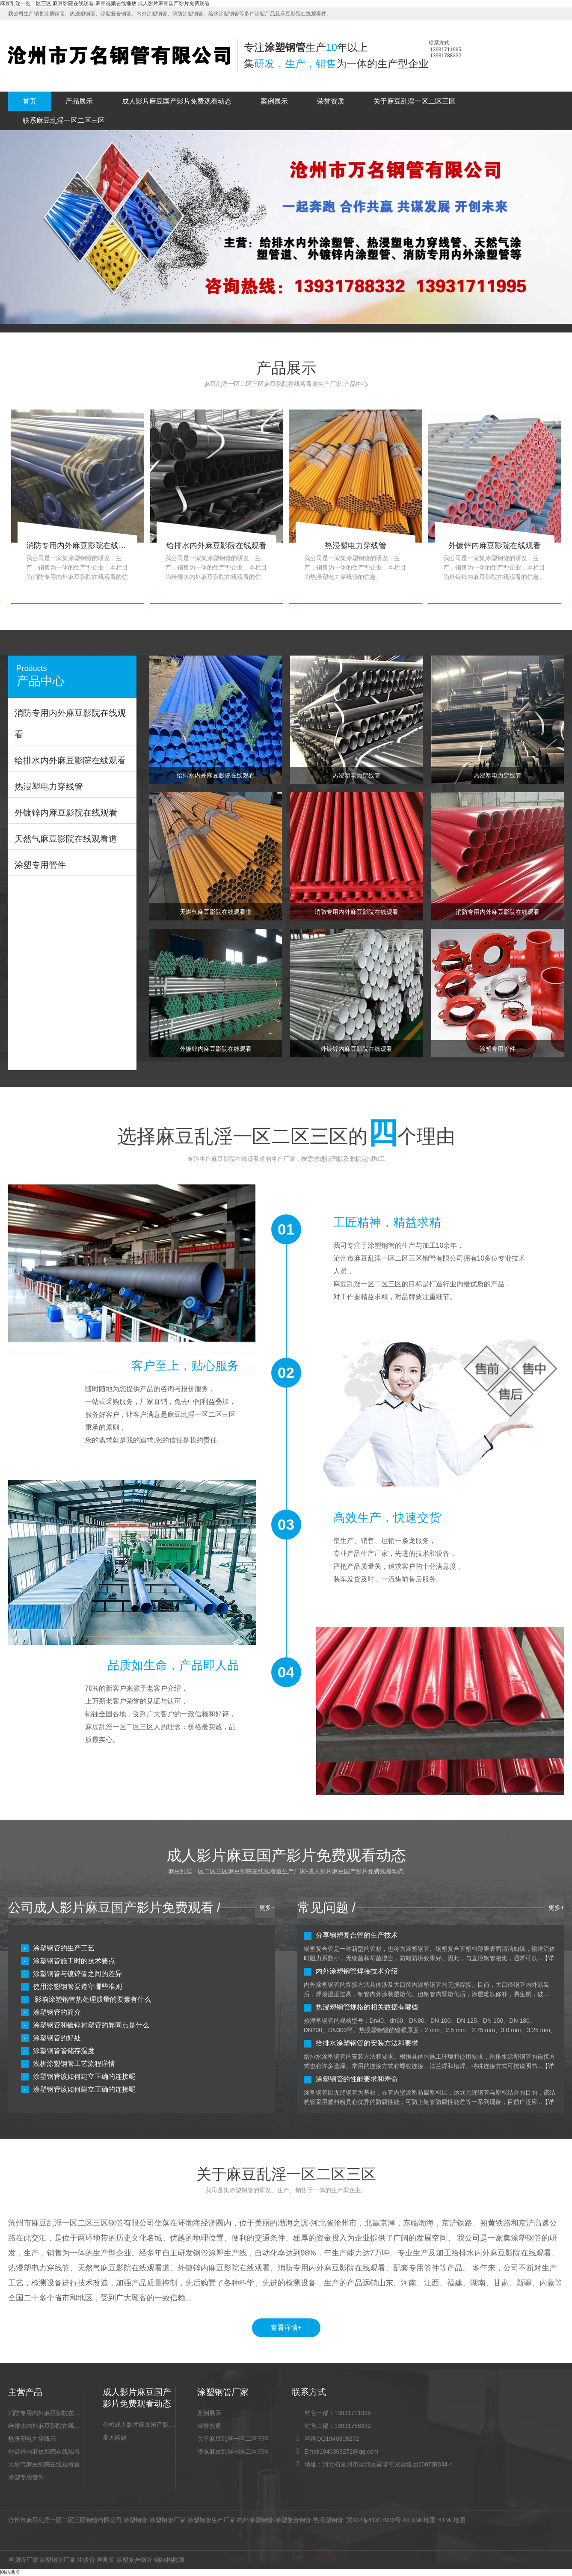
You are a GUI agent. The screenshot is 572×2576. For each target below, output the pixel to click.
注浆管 (86, 2559)
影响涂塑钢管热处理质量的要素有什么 (92, 1999)
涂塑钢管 (135, 2520)
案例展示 (274, 101)
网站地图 (10, 2572)
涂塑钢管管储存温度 (64, 2050)
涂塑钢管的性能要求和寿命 (357, 2079)
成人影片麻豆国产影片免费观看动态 (176, 101)
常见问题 (115, 2437)
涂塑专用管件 (26, 2477)
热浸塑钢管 (328, 2520)
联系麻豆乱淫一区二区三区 (64, 120)
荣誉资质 (330, 101)
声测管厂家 (23, 2559)
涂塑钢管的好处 (57, 2038)
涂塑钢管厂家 (167, 2520)
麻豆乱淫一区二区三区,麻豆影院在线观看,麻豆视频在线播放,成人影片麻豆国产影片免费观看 (105, 3)
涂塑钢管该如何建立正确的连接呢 (84, 2076)
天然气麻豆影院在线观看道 (44, 2464)
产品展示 (79, 101)
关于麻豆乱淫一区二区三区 (414, 101)
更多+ (267, 1907)
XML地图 (423, 2520)
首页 (29, 101)
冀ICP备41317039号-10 (378, 2520)
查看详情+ (286, 2327)
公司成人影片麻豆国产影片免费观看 (139, 2424)
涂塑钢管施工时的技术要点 (74, 1961)
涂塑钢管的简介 (57, 2012)
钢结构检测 (169, 2559)
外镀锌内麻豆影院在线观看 (44, 2451)
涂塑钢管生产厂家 (211, 2520)
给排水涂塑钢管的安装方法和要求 (367, 2043)
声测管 (106, 2559)
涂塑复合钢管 (293, 2520)
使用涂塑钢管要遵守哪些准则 (77, 1986)
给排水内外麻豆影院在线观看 (44, 2425)
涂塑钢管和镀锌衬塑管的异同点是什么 (91, 2025)
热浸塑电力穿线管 (32, 2438)
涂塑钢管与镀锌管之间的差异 (77, 1973)
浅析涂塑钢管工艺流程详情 (74, 2063)
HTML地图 (451, 2520)
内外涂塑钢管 (255, 2520)
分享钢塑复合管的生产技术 (357, 1935)
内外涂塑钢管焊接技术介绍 (357, 1971)
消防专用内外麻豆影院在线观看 (44, 2413)
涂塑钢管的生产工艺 (64, 1948)
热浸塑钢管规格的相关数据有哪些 (367, 2007)
